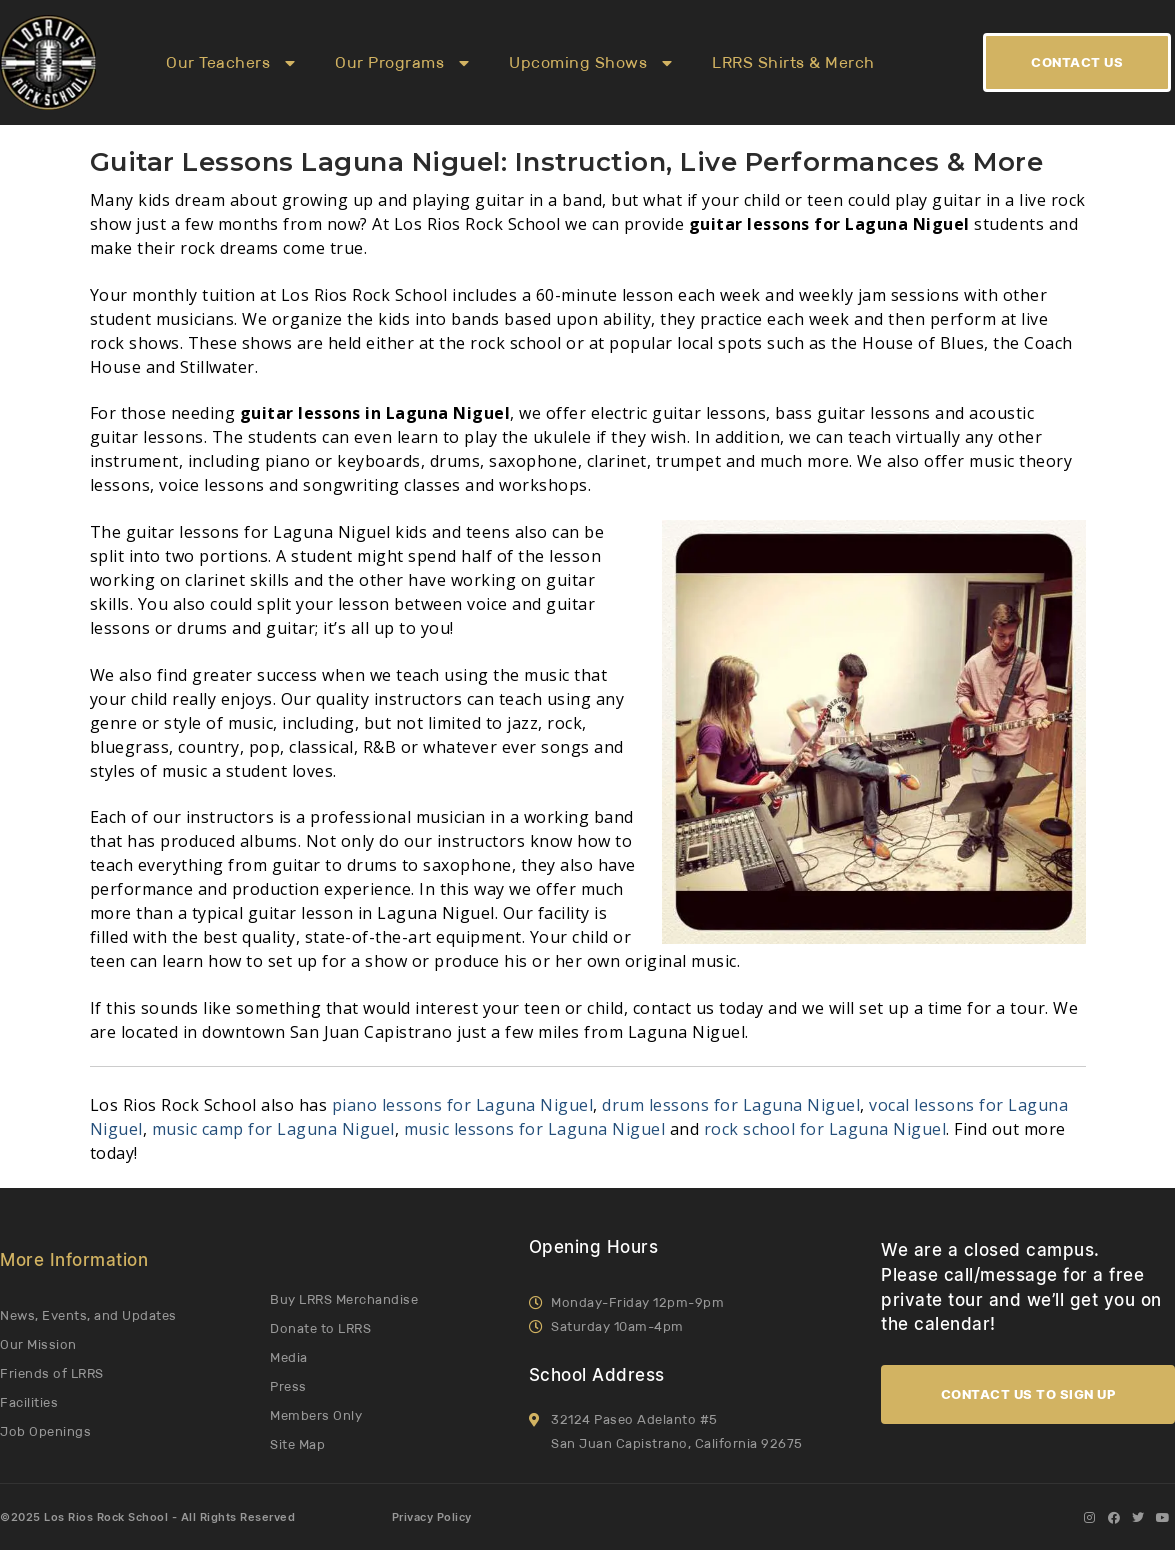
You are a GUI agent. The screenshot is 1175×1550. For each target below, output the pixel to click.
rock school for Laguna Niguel (825, 1129)
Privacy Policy (432, 1517)
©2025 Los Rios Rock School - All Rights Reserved (147, 1517)
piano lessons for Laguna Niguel (463, 1105)
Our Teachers (230, 63)
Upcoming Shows (590, 63)
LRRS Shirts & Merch (793, 62)
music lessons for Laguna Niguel (535, 1129)
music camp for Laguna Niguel (273, 1129)
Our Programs (402, 63)
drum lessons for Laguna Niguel (731, 1105)
